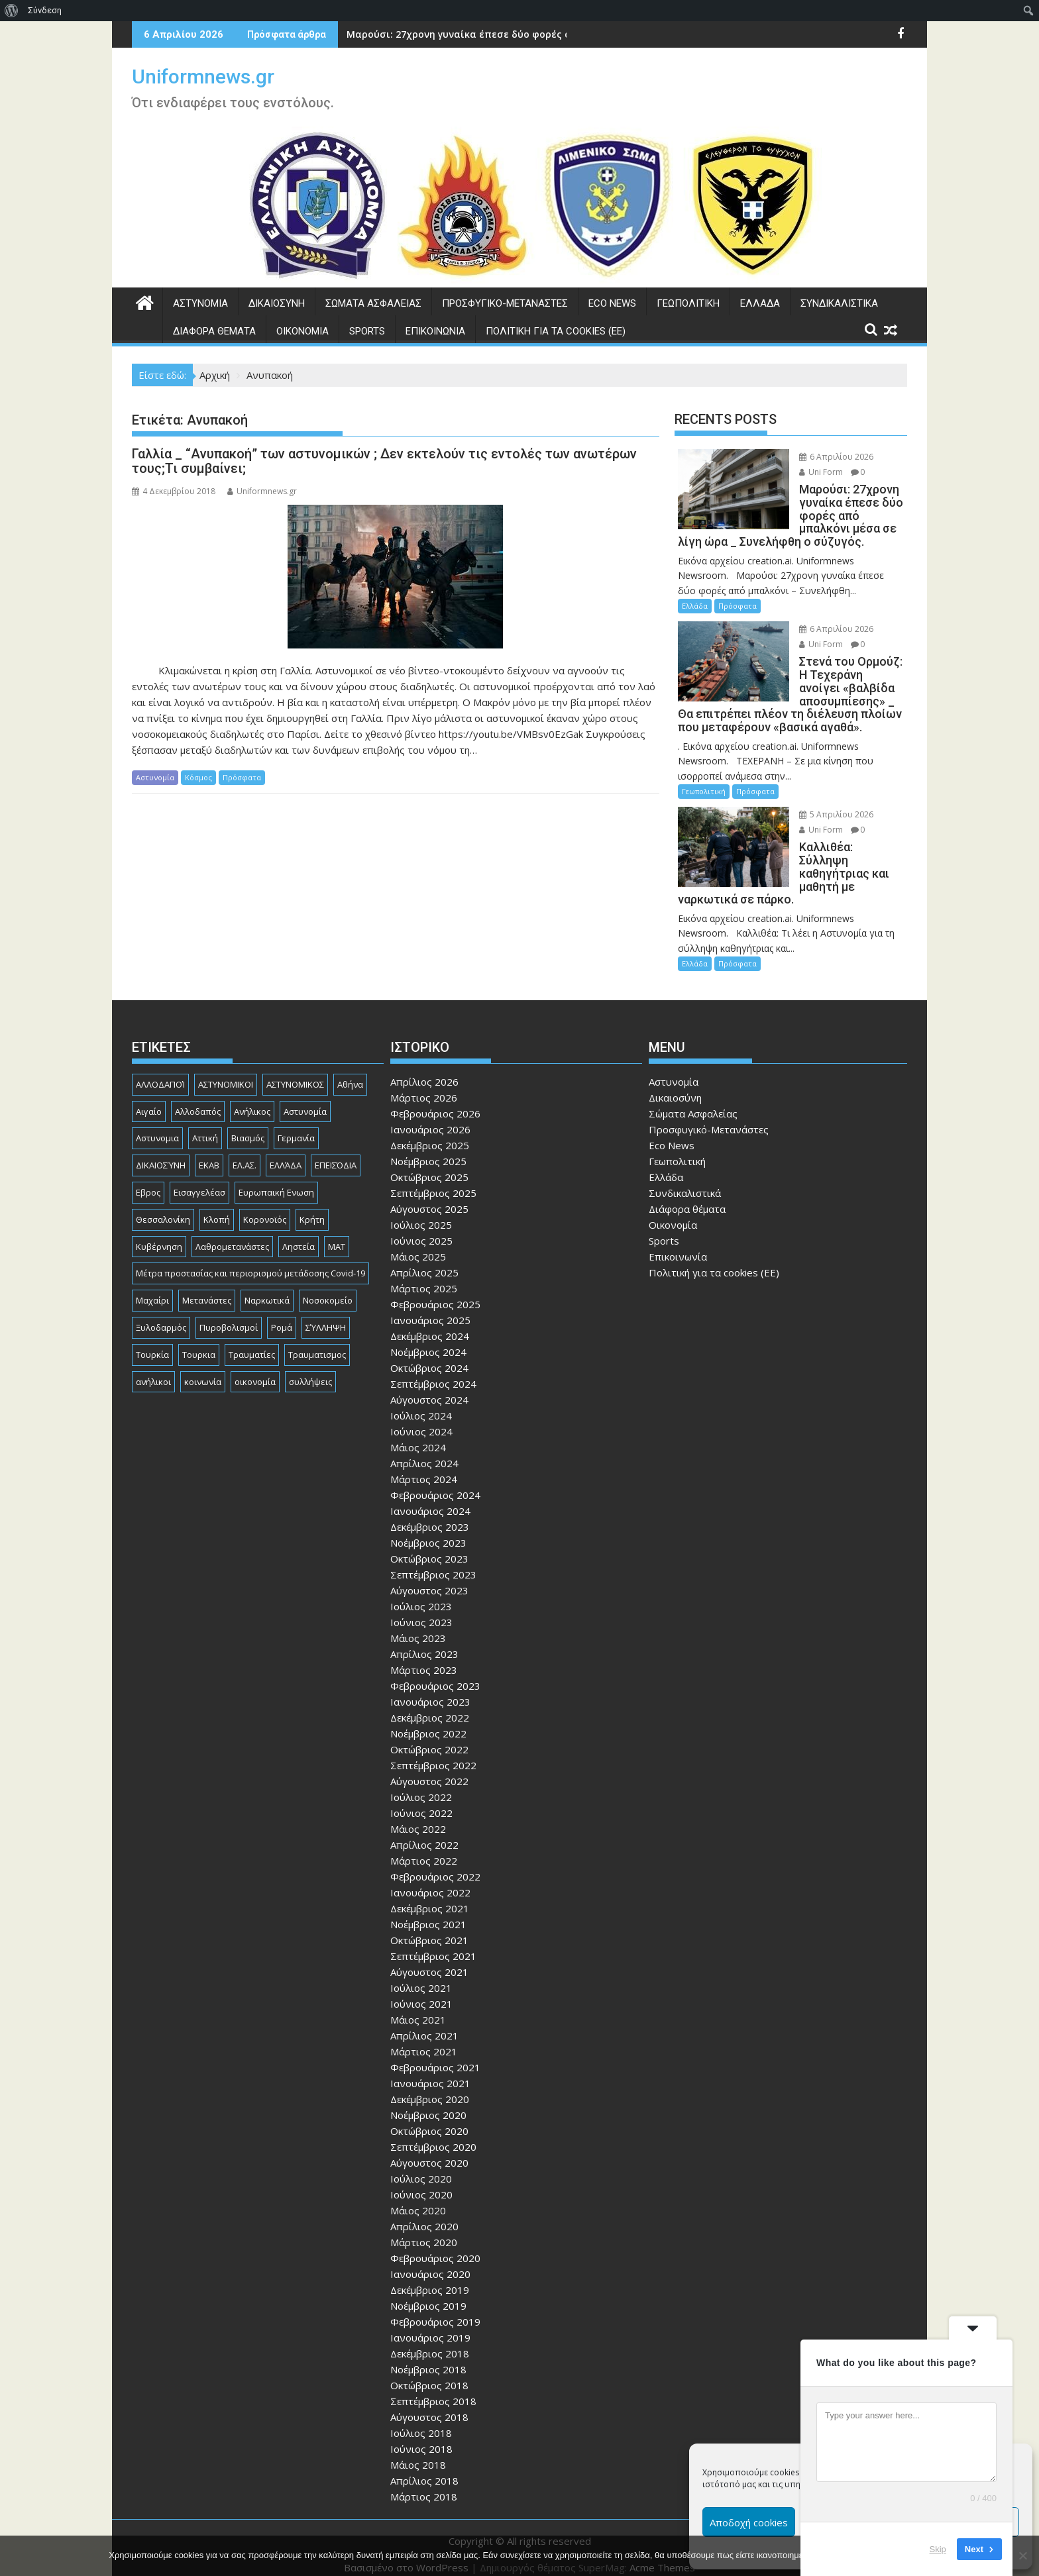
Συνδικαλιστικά (839, 303)
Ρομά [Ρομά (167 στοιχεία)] (281, 1314)
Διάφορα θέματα (214, 331)
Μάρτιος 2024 (423, 1465)
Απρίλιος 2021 (424, 2022)
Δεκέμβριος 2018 (429, 2340)
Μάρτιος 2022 (423, 1847)
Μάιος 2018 (418, 2451)
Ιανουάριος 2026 (430, 1116)
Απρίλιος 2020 (424, 2213)
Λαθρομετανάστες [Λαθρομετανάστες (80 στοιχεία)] (232, 1233)
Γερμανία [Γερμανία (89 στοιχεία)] (296, 1125)
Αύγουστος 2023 (429, 1577)
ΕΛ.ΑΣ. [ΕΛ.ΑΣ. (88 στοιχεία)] (244, 1152)
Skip (938, 2549)
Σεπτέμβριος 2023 (433, 1561)
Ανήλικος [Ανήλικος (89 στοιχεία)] (252, 1098)
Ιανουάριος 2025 (430, 1307)
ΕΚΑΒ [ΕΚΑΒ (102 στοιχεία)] (209, 1152)
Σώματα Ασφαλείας (373, 303)
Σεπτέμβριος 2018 (433, 2388)
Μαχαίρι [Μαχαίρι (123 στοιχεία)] (152, 1287)
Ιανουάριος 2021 (430, 2070)
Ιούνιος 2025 (421, 1227)
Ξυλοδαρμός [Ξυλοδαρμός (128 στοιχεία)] (161, 1314)
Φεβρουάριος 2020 (435, 2244)
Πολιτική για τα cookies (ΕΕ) (556, 331)
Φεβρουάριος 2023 (435, 1672)
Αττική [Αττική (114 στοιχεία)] (205, 1125)
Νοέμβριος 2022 (428, 1720)
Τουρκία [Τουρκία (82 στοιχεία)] (152, 1341)
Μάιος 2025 (418, 1243)
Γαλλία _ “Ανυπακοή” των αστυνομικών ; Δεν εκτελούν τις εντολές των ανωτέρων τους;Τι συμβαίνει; (384, 461)
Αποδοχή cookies (749, 2522)
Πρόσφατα (242, 777)
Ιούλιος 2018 (421, 2419)
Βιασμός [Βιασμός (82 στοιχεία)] (247, 1125)
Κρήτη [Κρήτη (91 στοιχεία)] (312, 1206)
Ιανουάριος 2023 (430, 1688)
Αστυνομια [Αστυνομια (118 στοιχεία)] (157, 1125)
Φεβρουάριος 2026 (435, 1100)
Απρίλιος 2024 (424, 1450)
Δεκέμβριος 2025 (429, 1132)
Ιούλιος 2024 (421, 1402)
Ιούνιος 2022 (421, 1799)
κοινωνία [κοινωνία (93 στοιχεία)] (202, 1368)
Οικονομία (302, 331)
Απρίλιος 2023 (424, 1640)
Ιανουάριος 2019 (430, 2324)
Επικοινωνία (435, 331)
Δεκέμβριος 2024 (429, 1322)
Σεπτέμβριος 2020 (433, 2133)
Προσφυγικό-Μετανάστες (505, 303)
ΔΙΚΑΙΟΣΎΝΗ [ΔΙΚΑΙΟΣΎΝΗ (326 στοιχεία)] (161, 1152)
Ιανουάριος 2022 (430, 1879)
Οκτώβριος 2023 (429, 1545)
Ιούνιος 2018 (421, 2435)
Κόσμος (198, 777)
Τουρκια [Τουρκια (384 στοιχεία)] (198, 1341)
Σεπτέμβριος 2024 (433, 1370)
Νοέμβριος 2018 (428, 2356)
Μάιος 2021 (418, 2006)
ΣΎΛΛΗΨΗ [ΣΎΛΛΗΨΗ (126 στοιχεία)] (325, 1314)
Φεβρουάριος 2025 (435, 1291)
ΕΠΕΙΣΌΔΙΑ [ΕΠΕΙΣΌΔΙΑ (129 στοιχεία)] (335, 1152)
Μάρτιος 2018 (423, 2483)
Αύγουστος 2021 (429, 1958)
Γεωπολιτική (688, 303)
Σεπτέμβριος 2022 (433, 1752)
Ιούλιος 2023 (421, 1593)
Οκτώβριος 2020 (429, 2117)
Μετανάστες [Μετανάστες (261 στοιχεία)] (206, 1287)
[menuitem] (11, 10)
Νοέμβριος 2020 (428, 2101)
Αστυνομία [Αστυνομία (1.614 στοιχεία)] (305, 1098)
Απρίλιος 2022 (424, 1831)
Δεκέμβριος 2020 (429, 2085)
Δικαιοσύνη (276, 303)
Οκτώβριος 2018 (429, 2372)
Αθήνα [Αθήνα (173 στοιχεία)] (350, 1071)
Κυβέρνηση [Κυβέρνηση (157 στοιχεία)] (159, 1233)
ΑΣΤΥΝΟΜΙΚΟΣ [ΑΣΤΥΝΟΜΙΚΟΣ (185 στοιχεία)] (295, 1071)
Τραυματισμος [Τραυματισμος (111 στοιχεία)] (317, 1341)
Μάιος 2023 (418, 1624)
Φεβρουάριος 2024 (435, 1481)
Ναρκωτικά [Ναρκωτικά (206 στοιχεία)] (267, 1287)
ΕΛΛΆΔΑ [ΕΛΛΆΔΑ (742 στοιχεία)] (285, 1152)
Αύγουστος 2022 (429, 1768)
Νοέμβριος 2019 (428, 2292)
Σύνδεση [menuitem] (45, 10)
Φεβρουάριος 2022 (435, 1863)
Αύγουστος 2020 (429, 2149)
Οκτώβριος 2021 (429, 1926)
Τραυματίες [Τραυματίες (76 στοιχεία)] (252, 1341)
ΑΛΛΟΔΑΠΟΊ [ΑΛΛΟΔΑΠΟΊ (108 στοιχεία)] (160, 1071)
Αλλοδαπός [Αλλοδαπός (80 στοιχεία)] (198, 1098)
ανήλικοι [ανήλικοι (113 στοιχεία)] (153, 1368)
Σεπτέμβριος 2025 (433, 1179)
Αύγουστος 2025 (429, 1195)
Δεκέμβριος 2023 (429, 1513)
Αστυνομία (200, 303)
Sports (367, 331)
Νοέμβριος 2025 (428, 1148)
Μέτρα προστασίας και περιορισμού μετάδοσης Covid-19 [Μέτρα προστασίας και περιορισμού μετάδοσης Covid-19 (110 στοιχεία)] (250, 1260)
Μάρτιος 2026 (423, 1084)
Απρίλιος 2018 (424, 2467)
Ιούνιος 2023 (421, 1609)
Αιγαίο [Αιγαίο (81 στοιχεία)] (149, 1098)
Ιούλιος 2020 (421, 2165)
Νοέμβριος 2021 (428, 1911)
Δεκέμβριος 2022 (429, 1704)
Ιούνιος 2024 (421, 1418)
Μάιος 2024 (418, 1434)
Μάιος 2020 (418, 2197)
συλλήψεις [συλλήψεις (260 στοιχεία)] (310, 1368)
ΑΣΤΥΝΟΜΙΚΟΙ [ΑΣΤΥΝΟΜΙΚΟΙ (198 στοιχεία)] (225, 1071)
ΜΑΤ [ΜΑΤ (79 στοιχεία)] (336, 1233)
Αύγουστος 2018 (429, 2403)
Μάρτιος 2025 (423, 1275)
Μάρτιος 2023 (423, 1656)
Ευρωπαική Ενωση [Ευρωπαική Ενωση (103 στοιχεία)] (276, 1179)
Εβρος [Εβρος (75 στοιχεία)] (148, 1179)
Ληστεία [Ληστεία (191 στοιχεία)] (298, 1233)
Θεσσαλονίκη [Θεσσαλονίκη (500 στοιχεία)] (163, 1206)
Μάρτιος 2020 (423, 2229)
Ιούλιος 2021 (421, 1974)
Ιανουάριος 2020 (430, 2260)
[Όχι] (1022, 2555)
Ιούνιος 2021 (421, 1990)
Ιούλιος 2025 (421, 1211)
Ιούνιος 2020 (421, 2181)
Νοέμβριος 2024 (428, 1338)
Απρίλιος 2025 (424, 1259)
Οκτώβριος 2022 (429, 1736)
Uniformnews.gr (203, 76)
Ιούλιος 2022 (421, 1783)
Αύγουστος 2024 (429, 1386)
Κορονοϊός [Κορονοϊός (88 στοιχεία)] (264, 1206)
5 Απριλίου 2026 (822, 814)
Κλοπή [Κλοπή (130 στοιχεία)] (216, 1206)
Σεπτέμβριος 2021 (433, 1942)
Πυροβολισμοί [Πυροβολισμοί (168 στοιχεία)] (228, 1314)
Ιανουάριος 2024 (430, 1497)
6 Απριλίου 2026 (822, 456)
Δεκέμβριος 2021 (429, 1895)
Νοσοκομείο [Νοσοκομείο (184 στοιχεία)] (328, 1287)
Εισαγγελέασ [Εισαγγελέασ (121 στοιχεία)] (199, 1179)
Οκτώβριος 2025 (429, 1163)
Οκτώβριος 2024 (429, 1354)
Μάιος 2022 (418, 1815)
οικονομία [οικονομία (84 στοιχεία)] (255, 1368)
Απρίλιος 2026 (424, 1068)
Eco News (612, 303)
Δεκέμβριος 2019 (429, 2276)
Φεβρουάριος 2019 (435, 2308)
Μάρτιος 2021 (423, 2038)
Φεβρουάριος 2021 (435, 2054)
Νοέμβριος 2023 (428, 1529)
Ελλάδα (760, 303)
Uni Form (807, 472)
